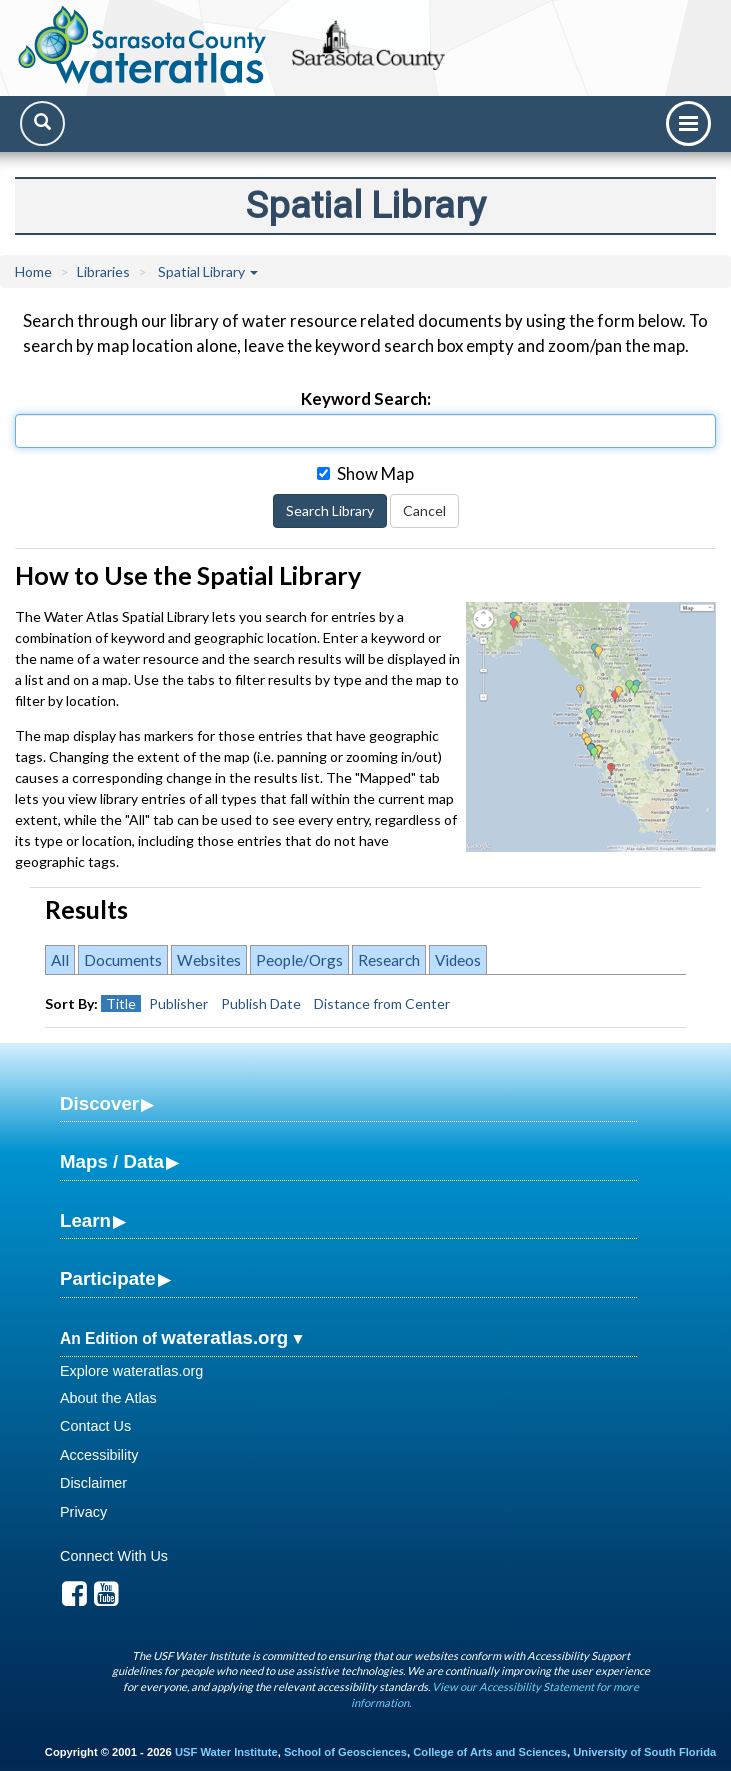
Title (121, 1003)
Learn (85, 1220)
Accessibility (99, 1455)
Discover (99, 1103)
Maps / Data (112, 1161)
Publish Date (261, 1003)
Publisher (178, 1003)
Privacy (83, 1512)
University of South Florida (644, 1752)
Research (389, 960)
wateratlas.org (224, 1337)
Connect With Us (114, 1556)
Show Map (365, 473)
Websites (209, 960)
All (60, 960)
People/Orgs (299, 960)
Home (33, 271)
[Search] (42, 123)
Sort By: (71, 1003)
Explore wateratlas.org (131, 1371)
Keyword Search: (366, 398)
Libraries (103, 271)
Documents (123, 960)
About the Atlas (108, 1398)
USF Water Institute (226, 1752)
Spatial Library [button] (208, 271)
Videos (458, 960)
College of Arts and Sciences (490, 1752)
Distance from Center (382, 1003)
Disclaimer (93, 1483)
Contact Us (95, 1426)
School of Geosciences (345, 1752)
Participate (108, 1278)
